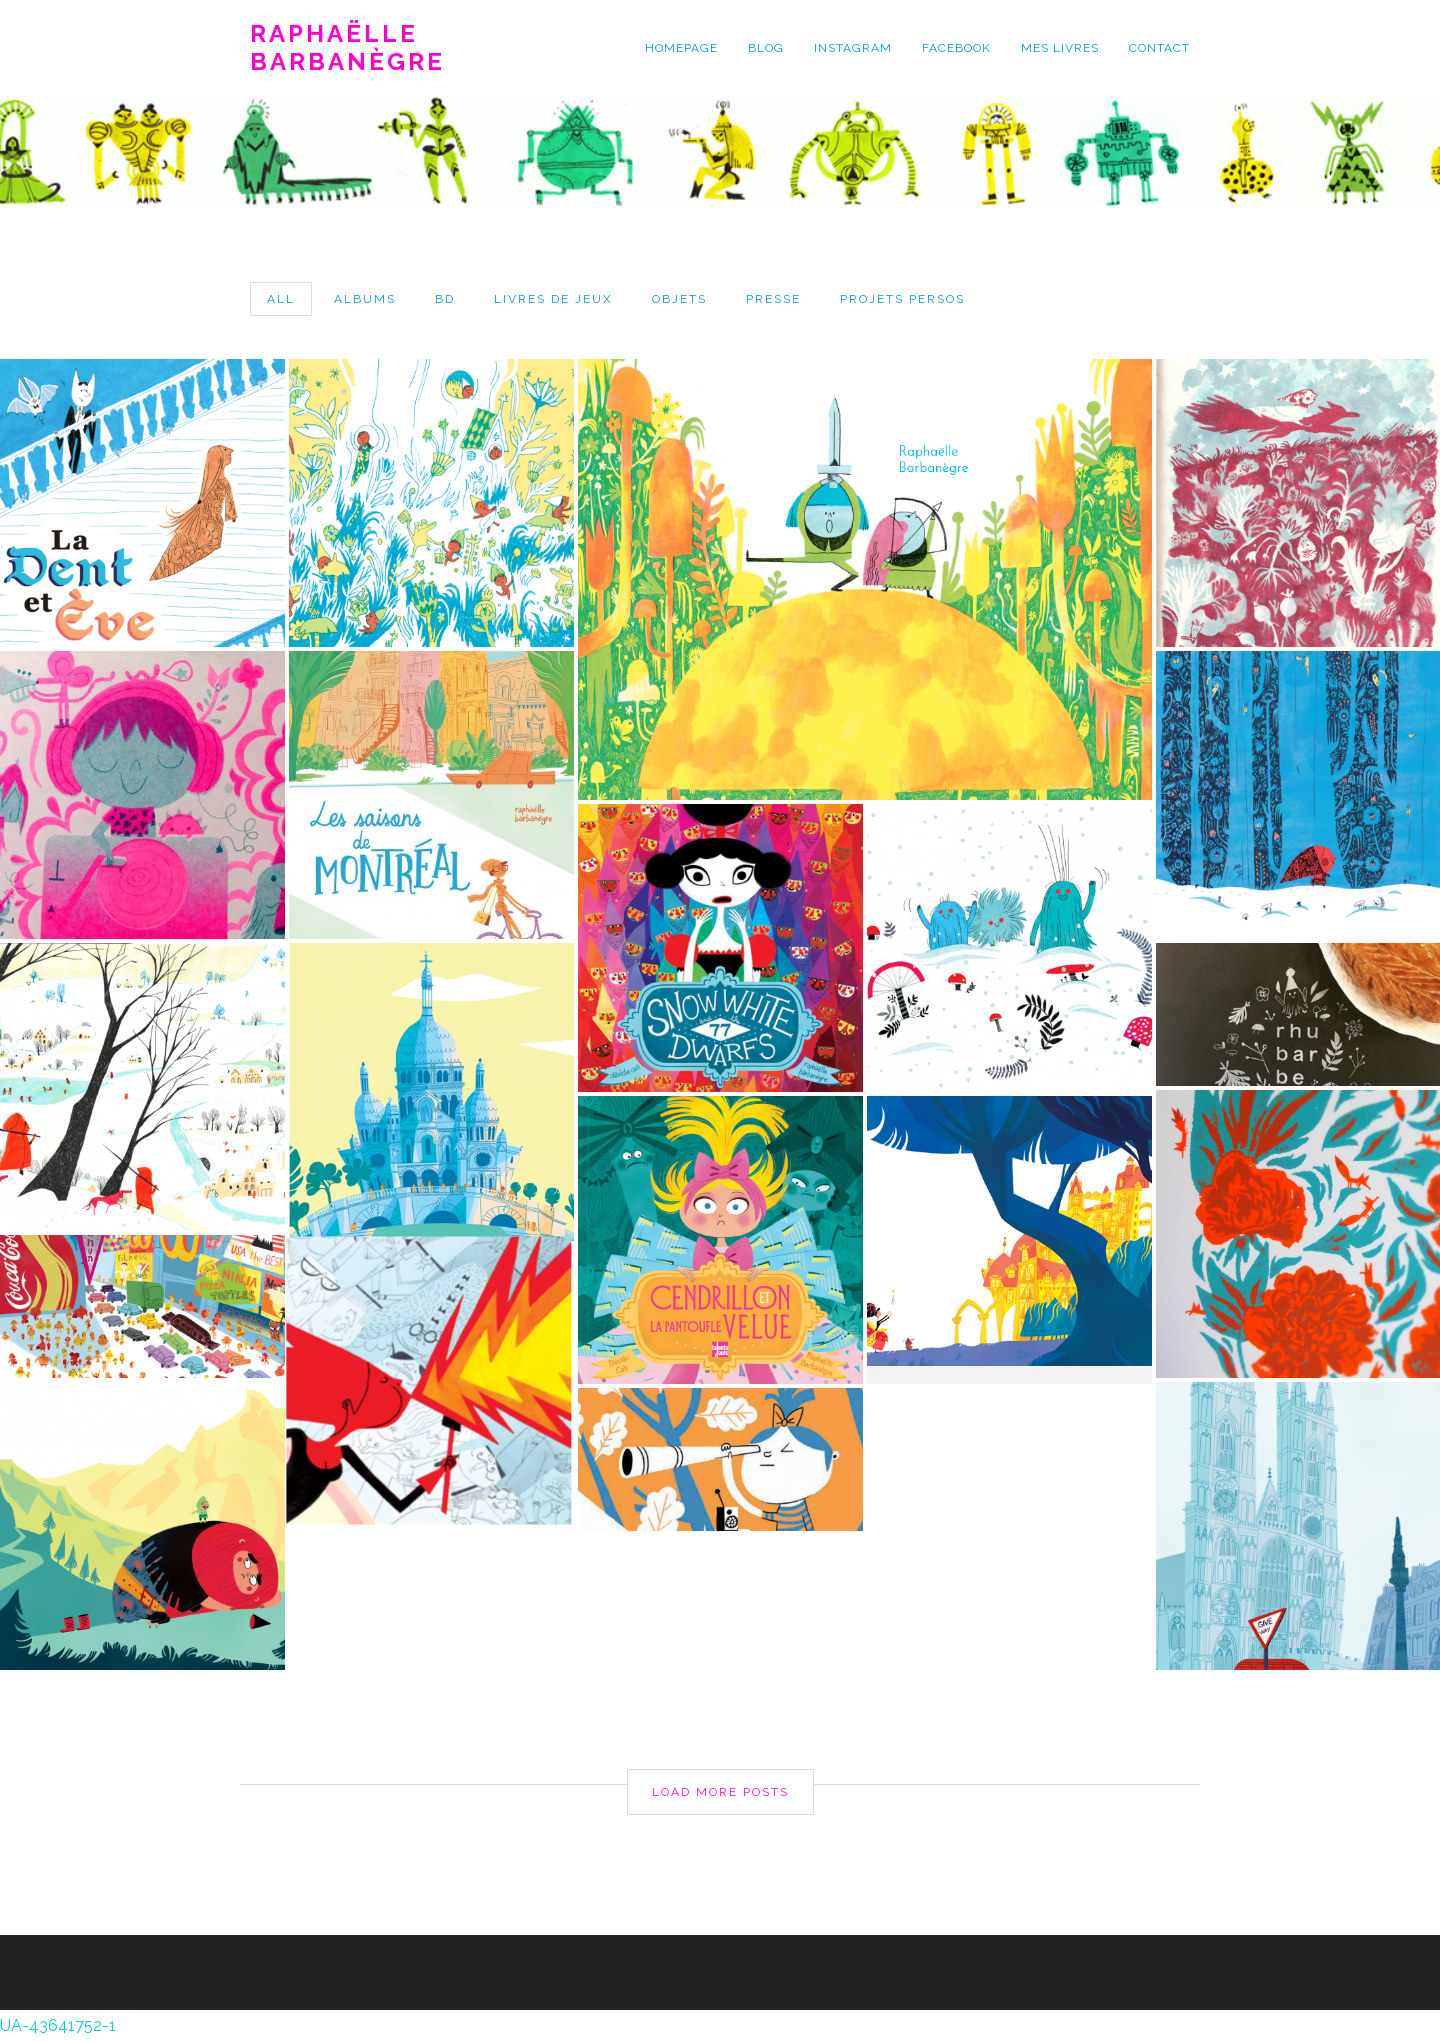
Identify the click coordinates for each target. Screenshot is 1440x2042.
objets (679, 299)
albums (365, 299)
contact (1159, 48)
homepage (681, 48)
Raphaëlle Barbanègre (347, 48)
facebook (956, 48)
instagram (853, 48)
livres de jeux (553, 299)
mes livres (1060, 48)
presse (773, 299)
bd (445, 299)
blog (766, 48)
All (281, 299)
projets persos (902, 299)
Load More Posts (720, 1792)
